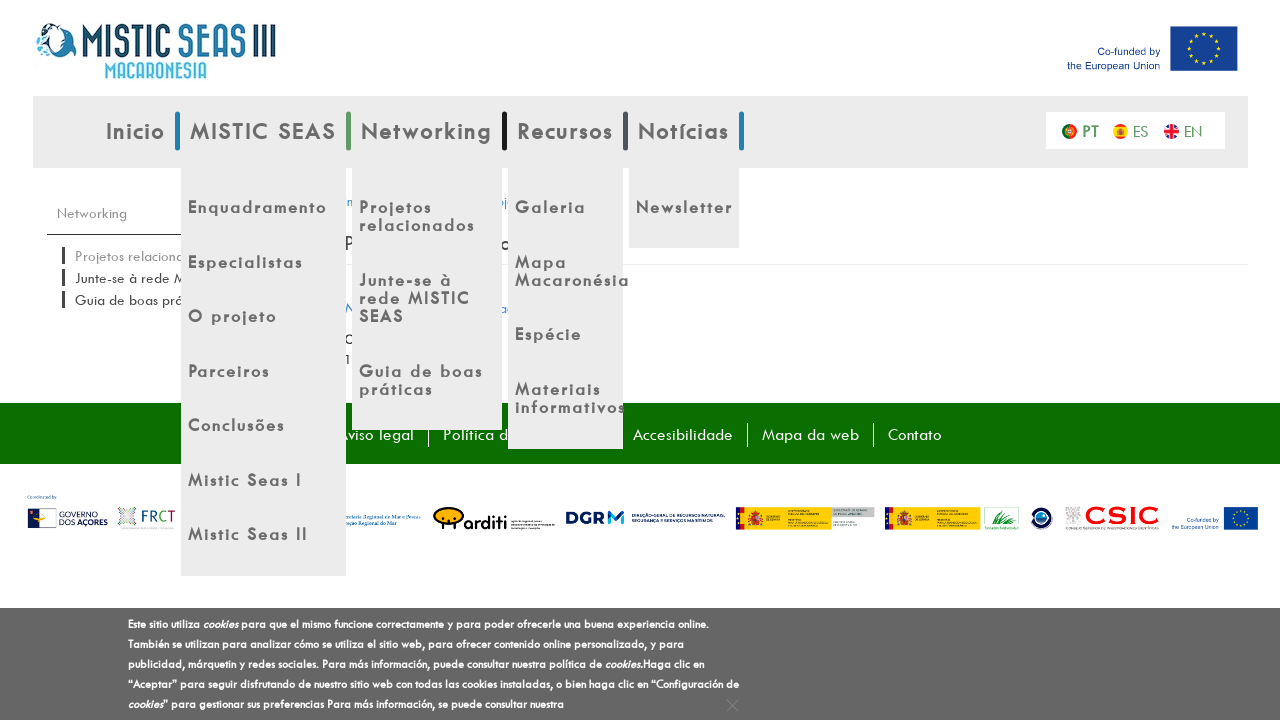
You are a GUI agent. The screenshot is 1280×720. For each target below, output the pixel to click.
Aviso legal (376, 434)
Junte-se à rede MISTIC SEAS (163, 277)
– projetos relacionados (452, 307)
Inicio (135, 131)
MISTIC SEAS (263, 131)
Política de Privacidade (523, 434)
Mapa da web (810, 434)
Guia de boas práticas (142, 299)
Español (1146, 130)
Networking (426, 131)
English (1197, 130)
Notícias (683, 131)
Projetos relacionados (140, 255)
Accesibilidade (683, 434)
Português (1095, 130)
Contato (915, 434)
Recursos (565, 131)
